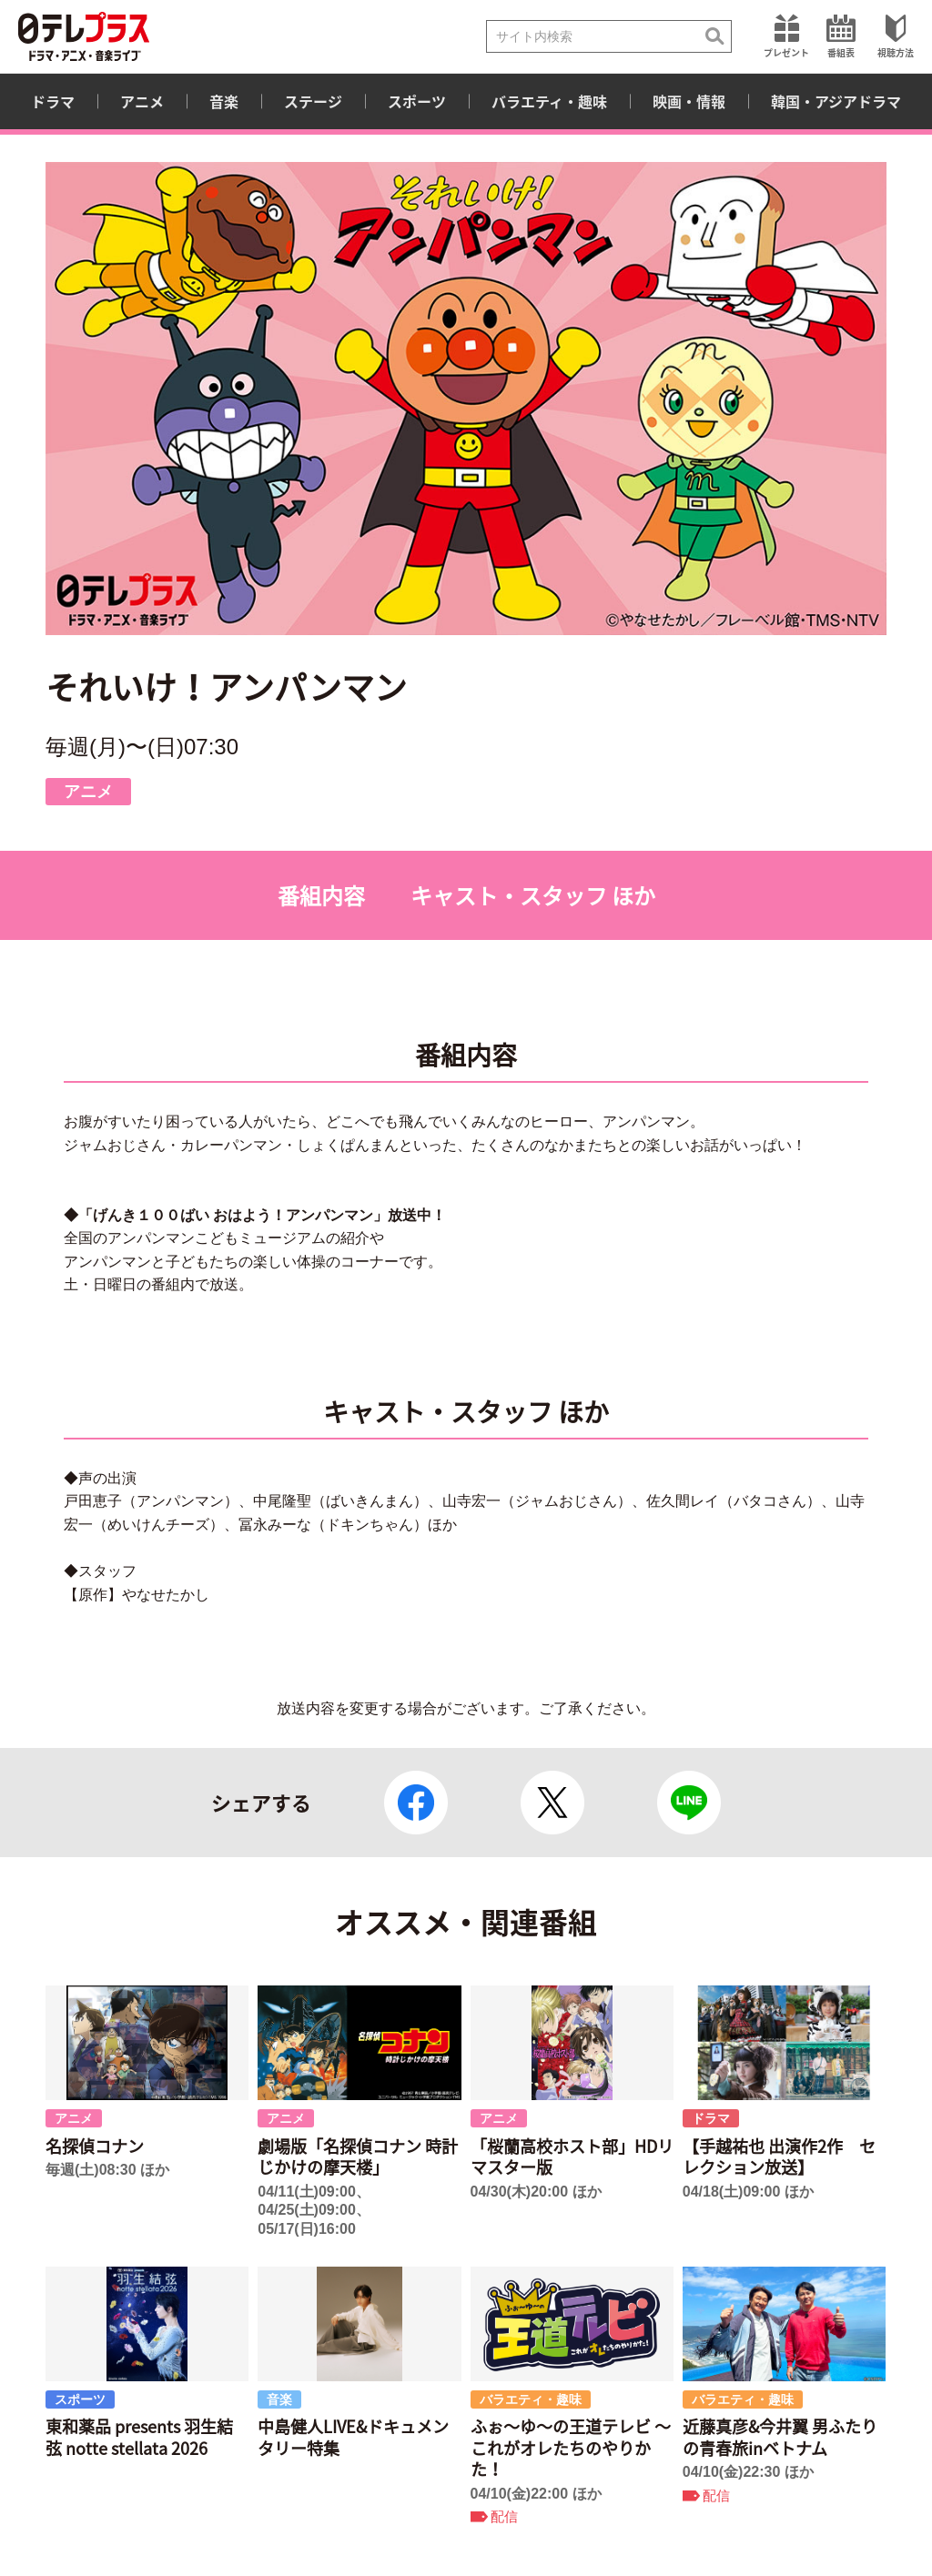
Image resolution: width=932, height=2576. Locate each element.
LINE (689, 1802)
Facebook (416, 1802)
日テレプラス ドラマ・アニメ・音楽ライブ (83, 36)
